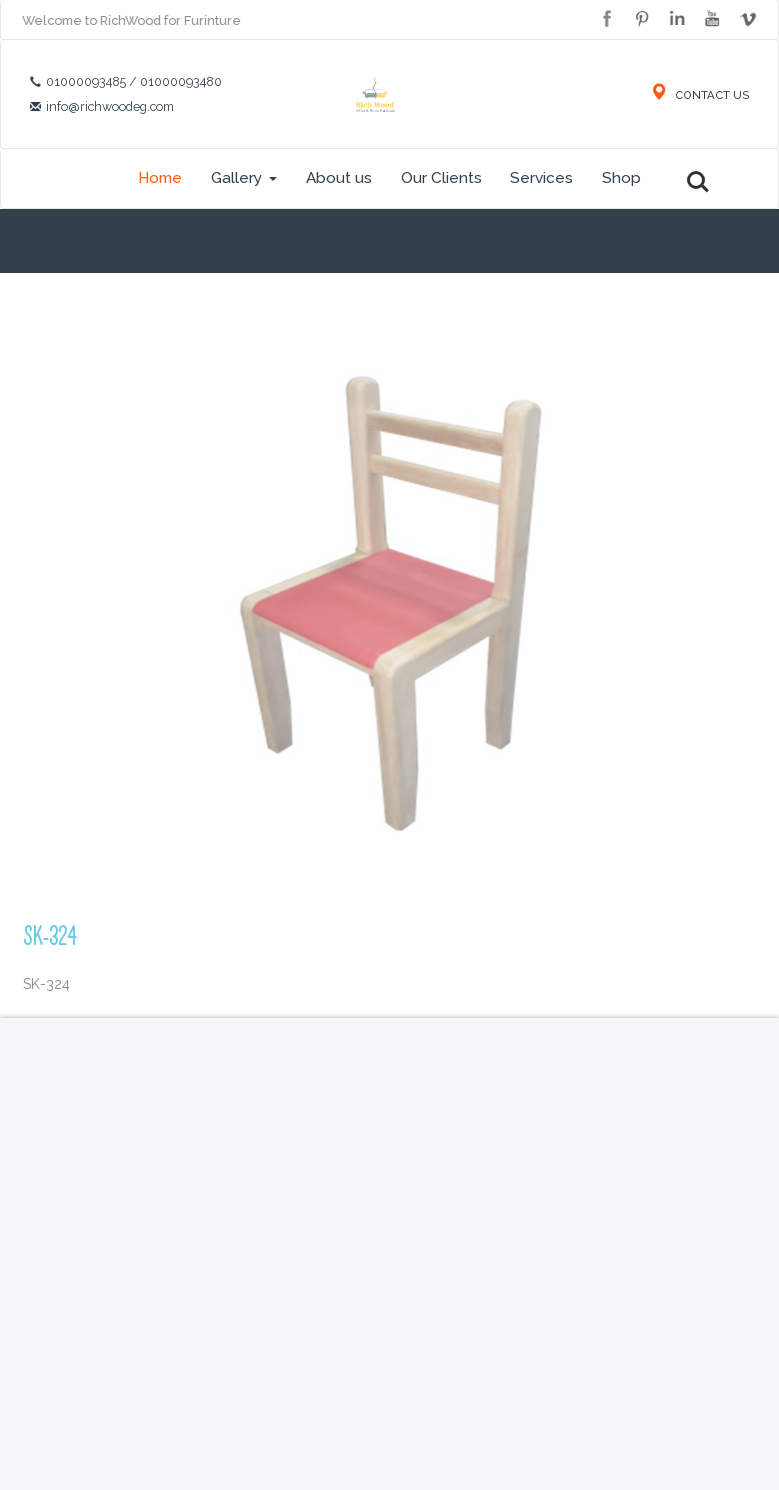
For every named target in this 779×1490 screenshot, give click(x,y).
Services (541, 178)
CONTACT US (700, 95)
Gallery (244, 178)
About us (339, 178)
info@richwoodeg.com (110, 106)
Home (160, 178)
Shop (621, 178)
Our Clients (441, 178)
